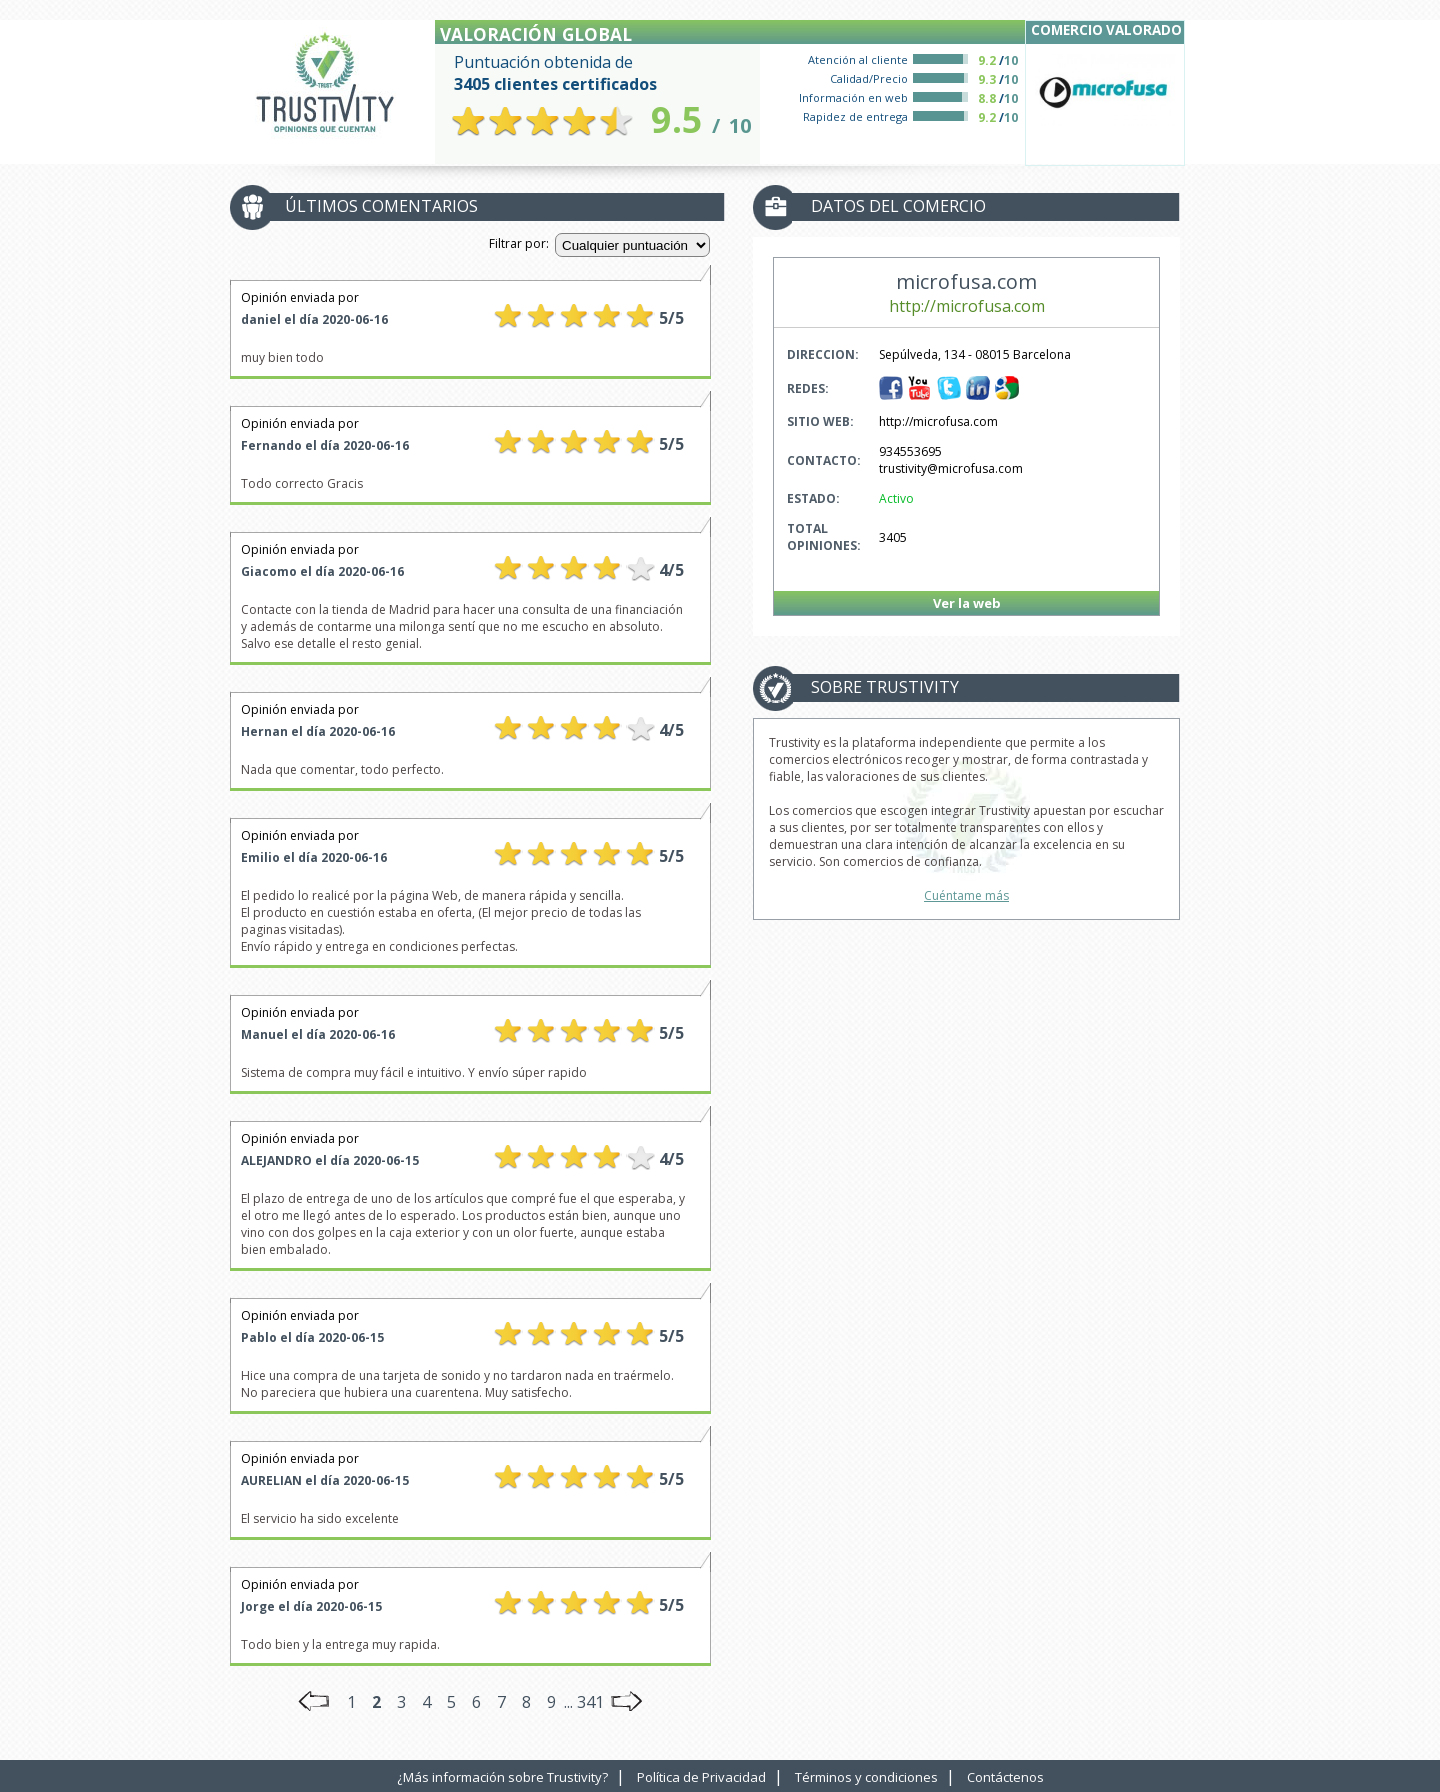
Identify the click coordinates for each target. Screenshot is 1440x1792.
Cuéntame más (966, 895)
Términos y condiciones (866, 1777)
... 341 (584, 1702)
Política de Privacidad (701, 1777)
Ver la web (967, 603)
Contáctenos (1005, 1777)
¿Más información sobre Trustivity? (502, 1777)
